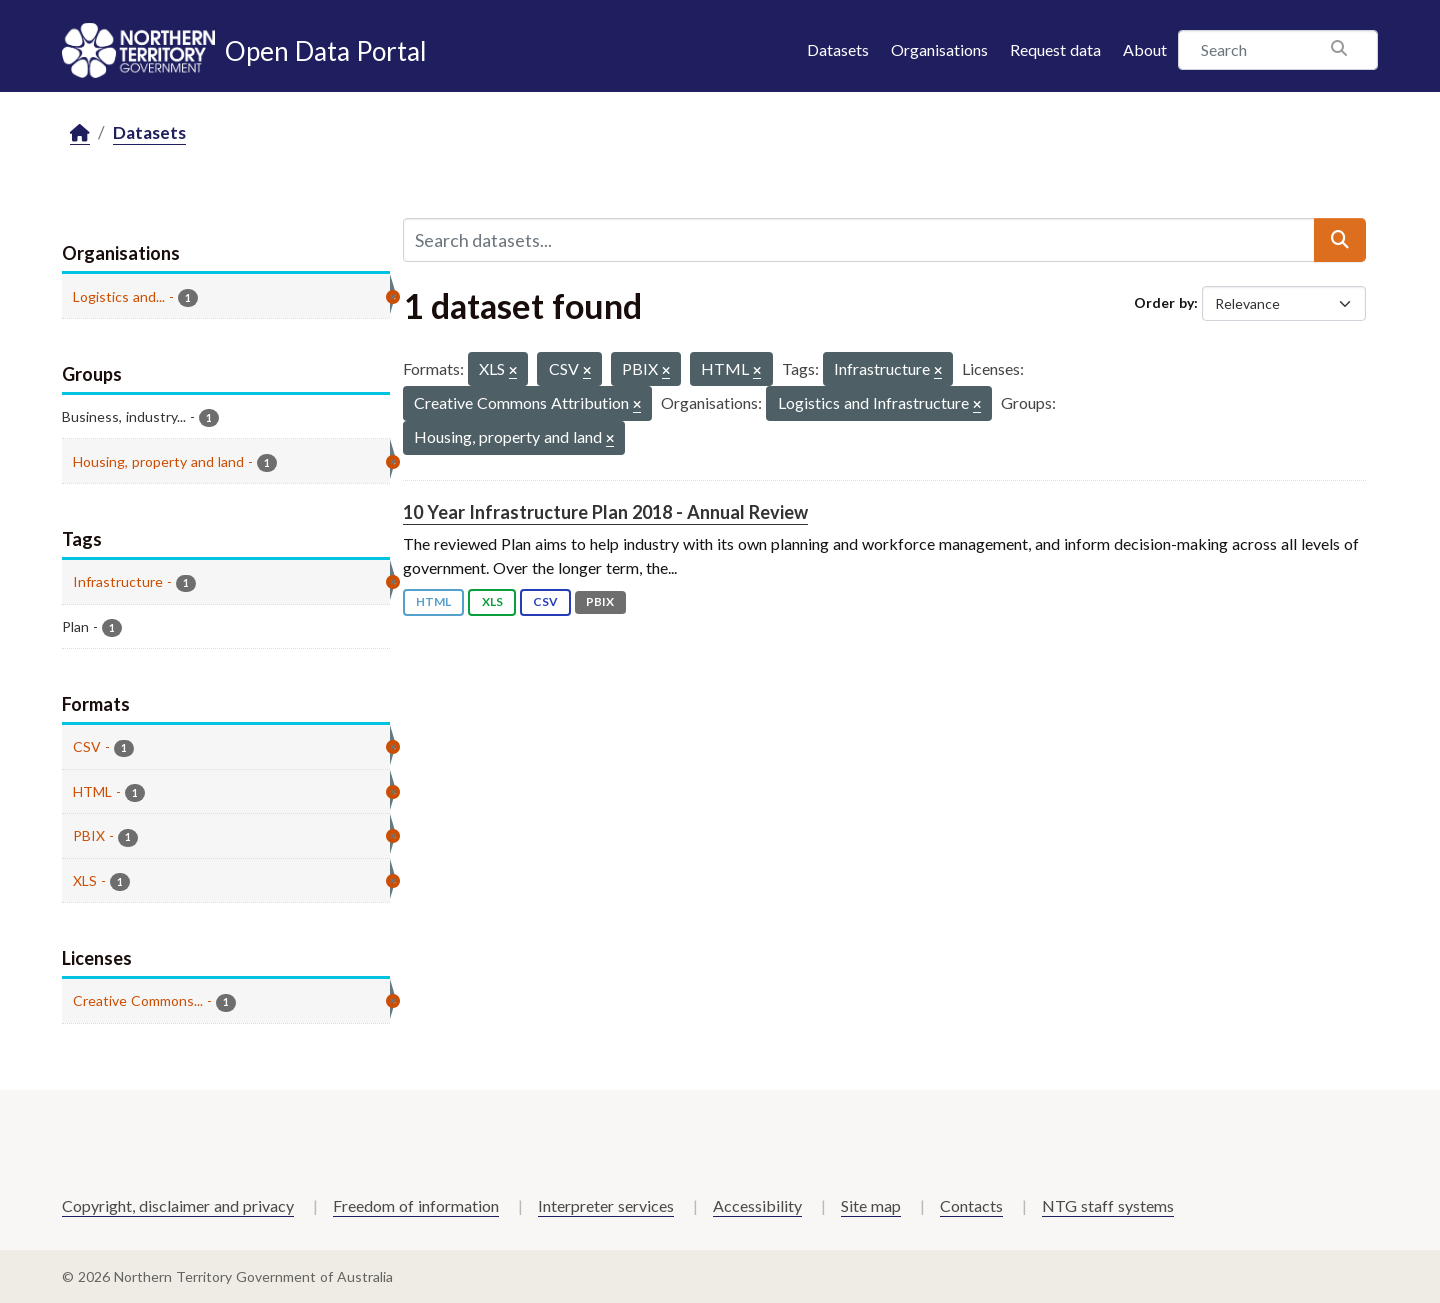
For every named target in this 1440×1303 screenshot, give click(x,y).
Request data (1055, 49)
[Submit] (1340, 240)
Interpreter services (606, 1205)
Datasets (838, 49)
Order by (1164, 302)
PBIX (600, 601)
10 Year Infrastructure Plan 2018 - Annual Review (605, 512)
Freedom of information (416, 1205)
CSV (545, 601)
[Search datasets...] (859, 240)
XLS (492, 601)
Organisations (939, 49)
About (1145, 49)
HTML (433, 601)
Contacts (971, 1205)
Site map (871, 1205)
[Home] (80, 133)
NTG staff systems (1108, 1205)
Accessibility (757, 1205)
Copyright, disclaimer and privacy (178, 1205)
